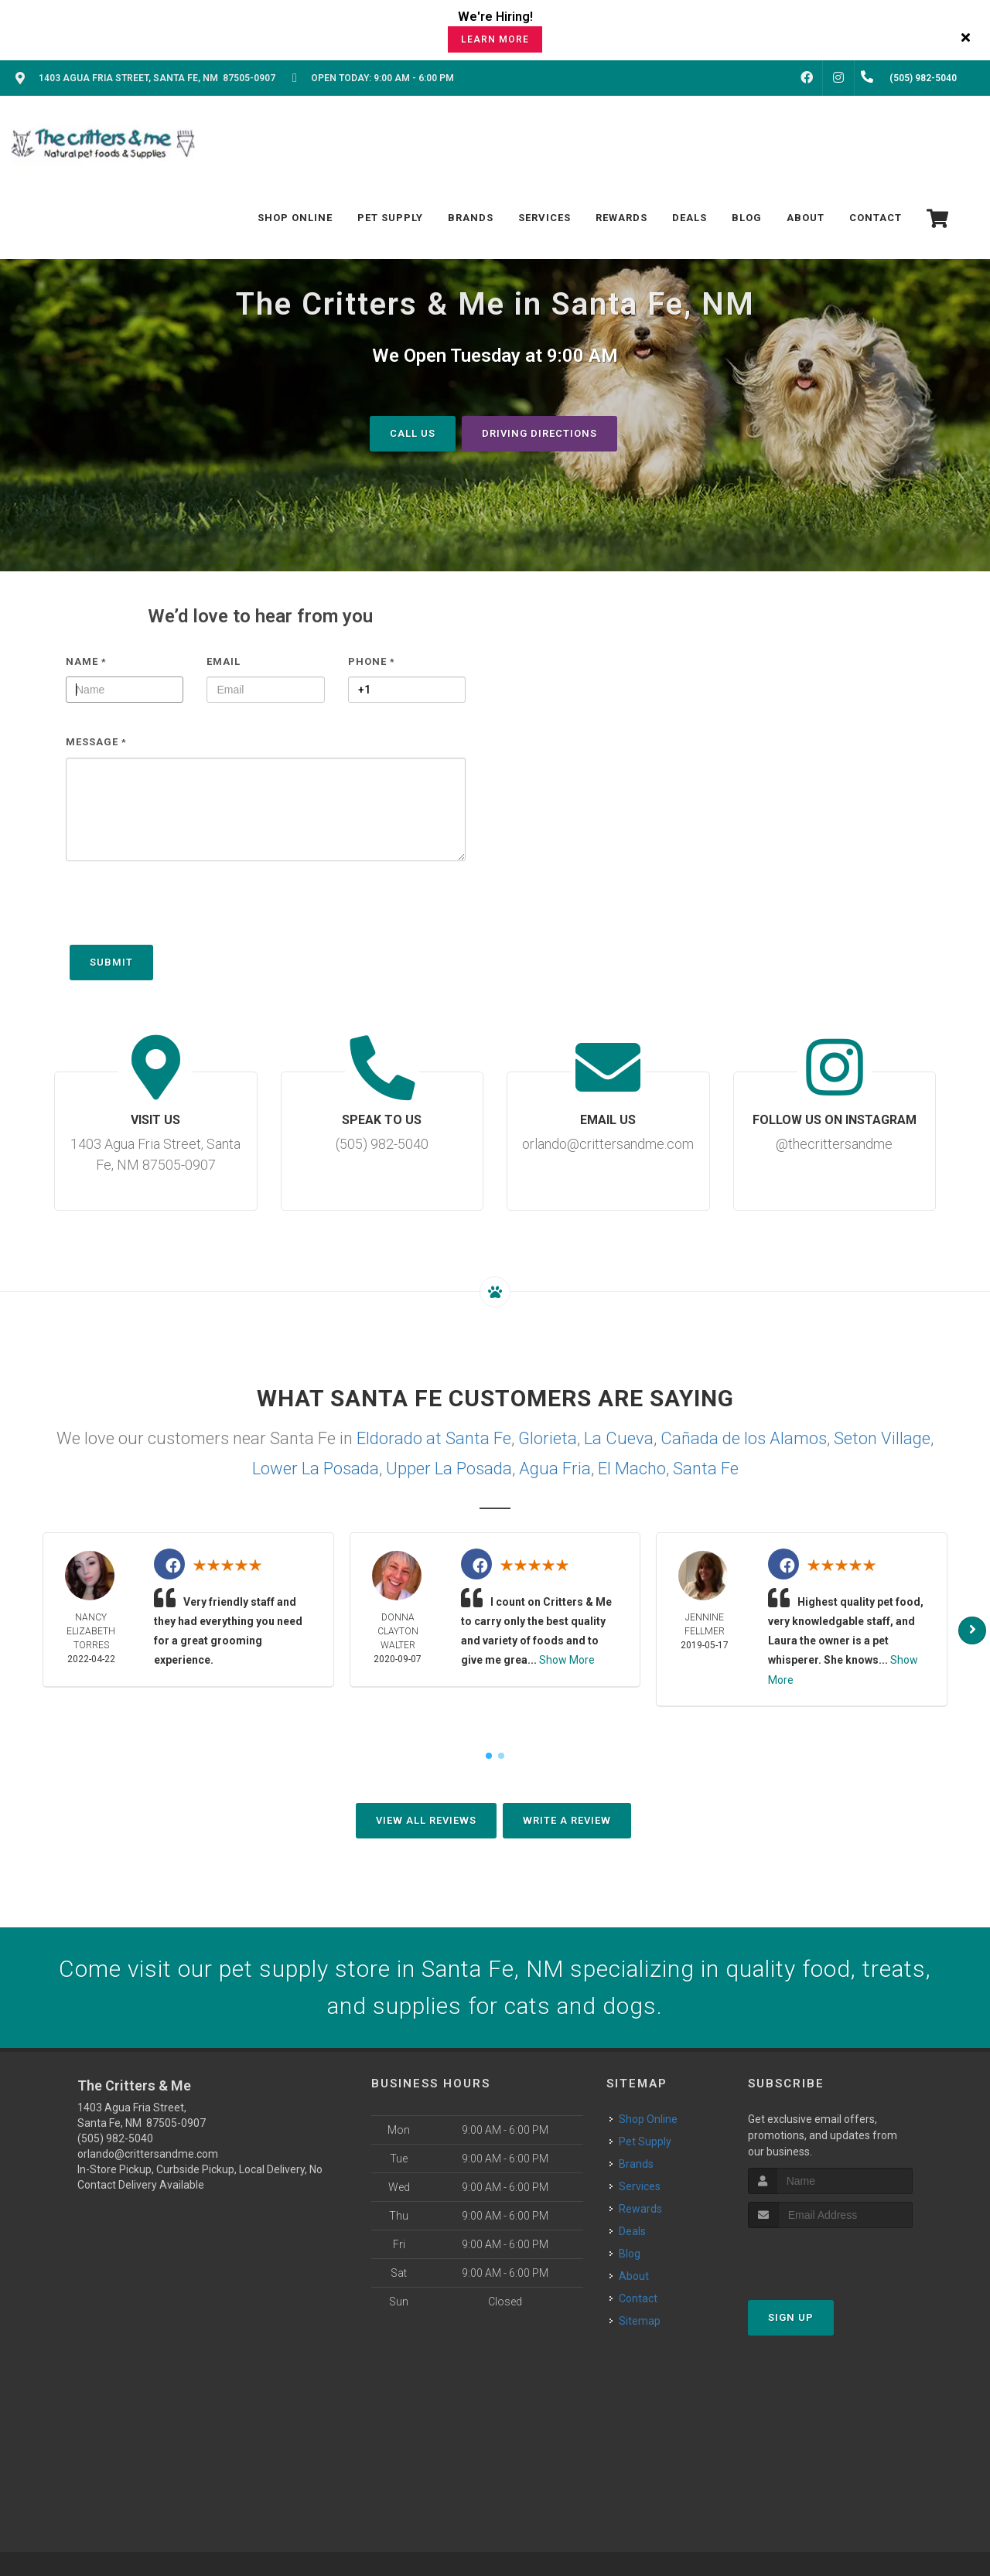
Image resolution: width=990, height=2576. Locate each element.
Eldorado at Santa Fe (434, 1437)
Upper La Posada (449, 1468)
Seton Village (882, 1437)
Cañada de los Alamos (744, 1437)
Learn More (495, 39)
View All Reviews (426, 1819)
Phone (371, 660)
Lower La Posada (315, 1468)
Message (96, 742)
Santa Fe (706, 1468)
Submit (111, 961)
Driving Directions (539, 432)
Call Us (412, 432)
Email (224, 660)
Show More (567, 1660)
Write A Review (567, 1819)
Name (86, 660)
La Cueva (619, 1437)
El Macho (632, 1468)
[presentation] (183, 910)
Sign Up (791, 2317)
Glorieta (547, 1437)
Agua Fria (555, 1468)
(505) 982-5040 (115, 2137)
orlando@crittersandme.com (147, 2153)
